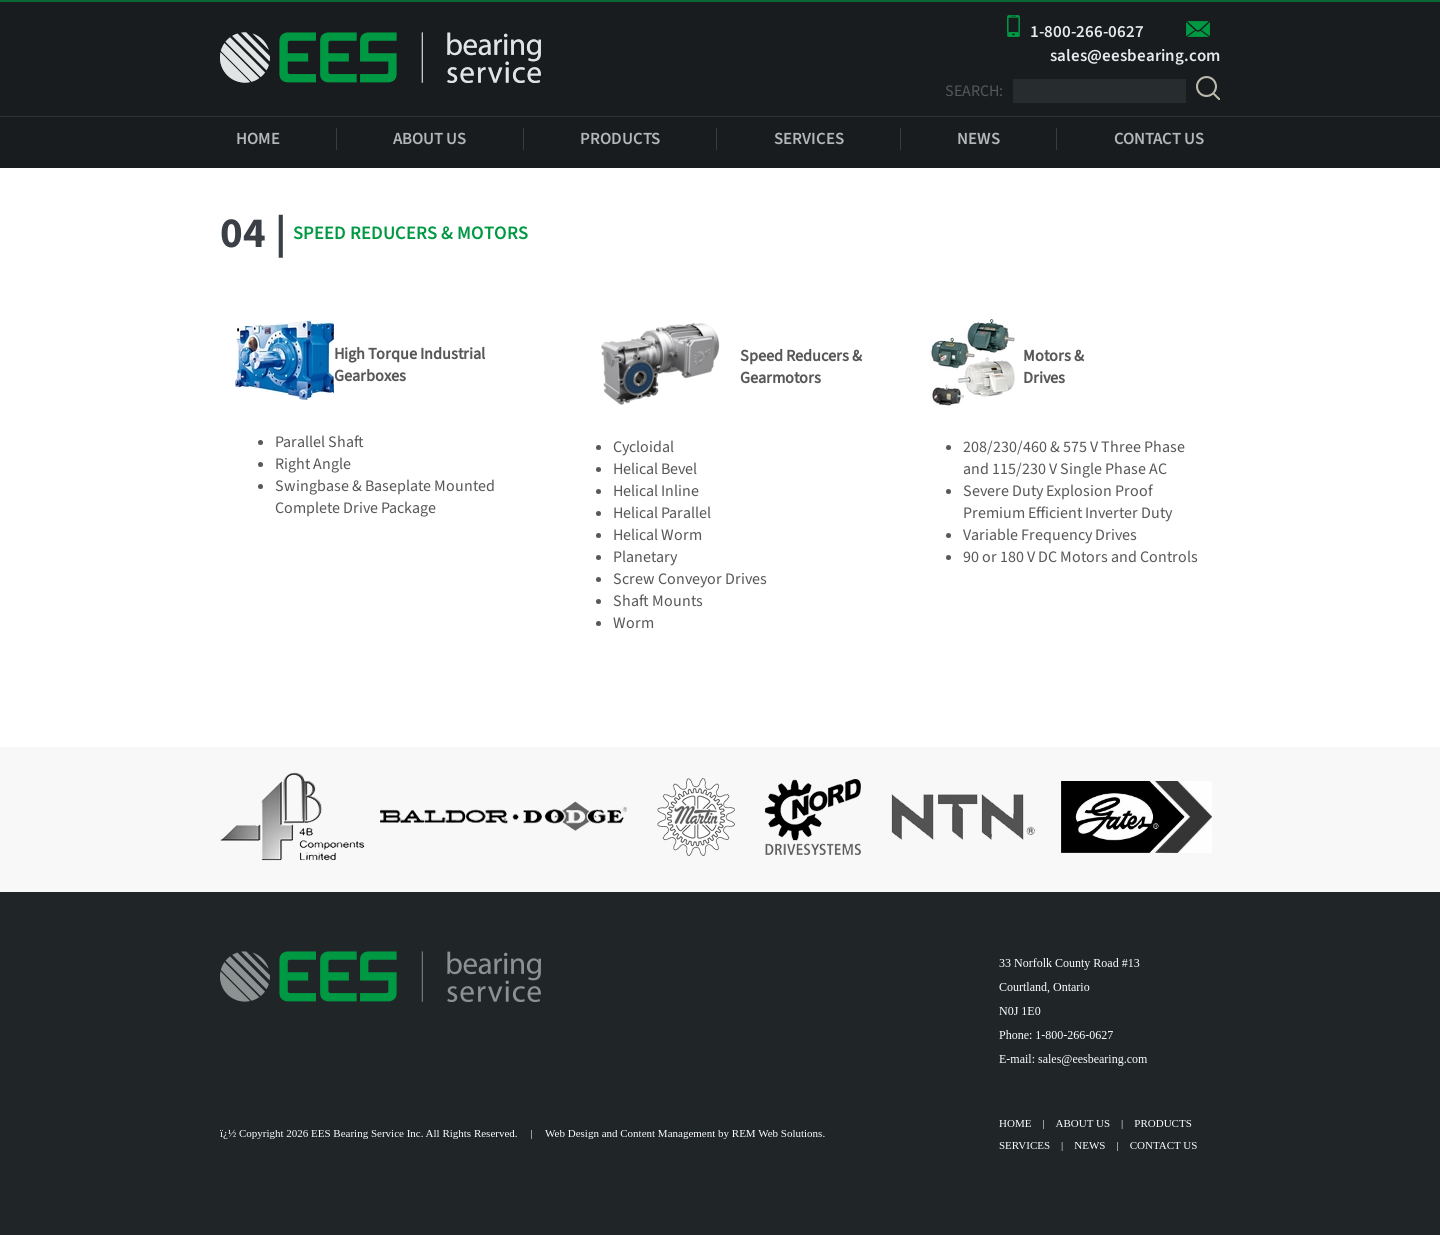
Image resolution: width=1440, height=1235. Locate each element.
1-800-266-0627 (1087, 32)
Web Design (572, 1133)
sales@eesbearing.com (1135, 56)
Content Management (667, 1133)
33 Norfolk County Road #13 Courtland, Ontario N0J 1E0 (1069, 987)
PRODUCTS (620, 139)
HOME (258, 139)
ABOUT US (429, 139)
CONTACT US (1159, 139)
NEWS (978, 139)
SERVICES (809, 139)
